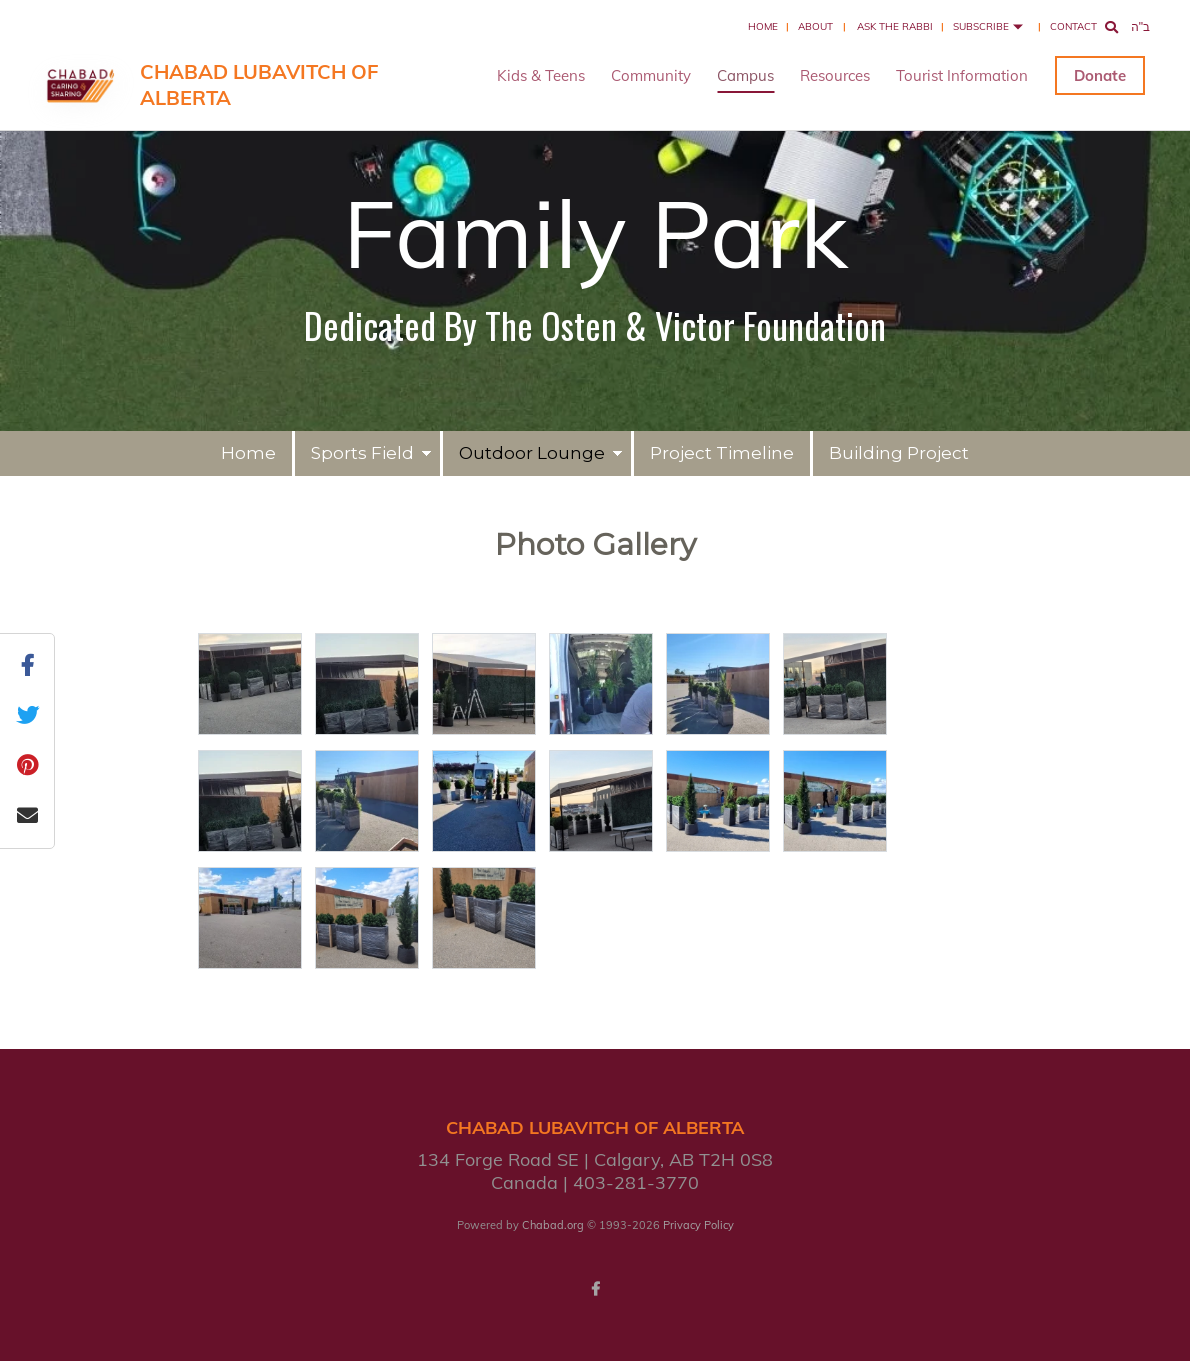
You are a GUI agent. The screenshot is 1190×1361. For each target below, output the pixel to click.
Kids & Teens (541, 75)
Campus (745, 75)
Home (763, 26)
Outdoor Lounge (532, 453)
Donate (1100, 75)
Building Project (899, 453)
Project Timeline (722, 453)
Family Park (595, 232)
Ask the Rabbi (895, 26)
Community (651, 75)
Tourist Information (962, 75)
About (815, 26)
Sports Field (362, 453)
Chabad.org (553, 1225)
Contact (1073, 26)
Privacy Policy (698, 1225)
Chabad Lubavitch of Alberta (259, 84)
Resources (835, 75)
